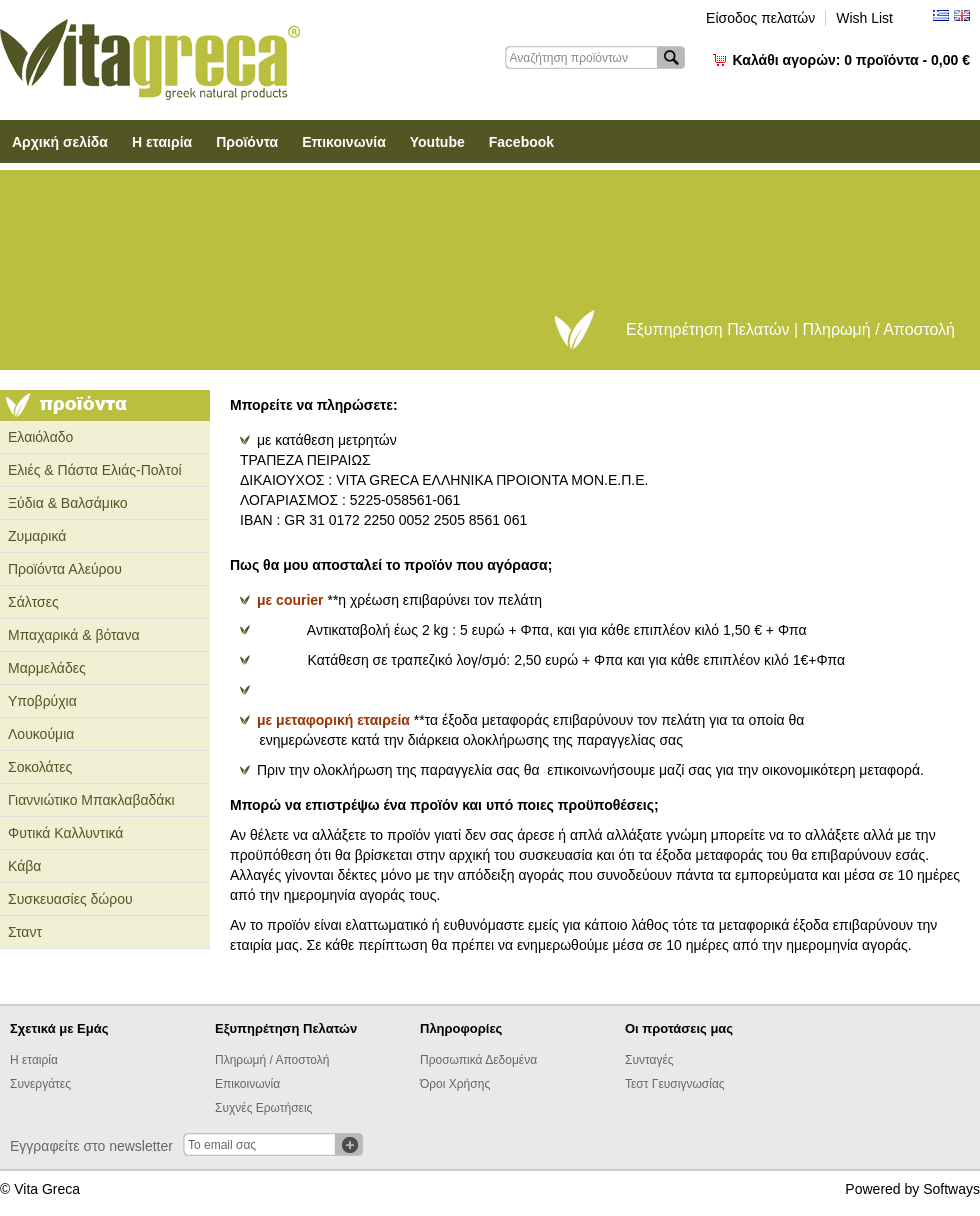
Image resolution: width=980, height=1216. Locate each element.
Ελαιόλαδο (40, 437)
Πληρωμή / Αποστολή (272, 1060)
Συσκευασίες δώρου (70, 899)
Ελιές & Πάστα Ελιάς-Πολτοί (95, 470)
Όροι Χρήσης (455, 1084)
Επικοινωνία (344, 142)
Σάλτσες (33, 602)
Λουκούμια (41, 734)
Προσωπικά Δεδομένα (478, 1060)
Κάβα (24, 866)
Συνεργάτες (40, 1084)
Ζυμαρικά (37, 536)
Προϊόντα (247, 142)
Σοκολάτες (40, 767)
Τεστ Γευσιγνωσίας (675, 1084)
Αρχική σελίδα (60, 142)
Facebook (521, 142)
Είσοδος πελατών (760, 18)
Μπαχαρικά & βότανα (74, 635)
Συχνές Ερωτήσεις (263, 1108)
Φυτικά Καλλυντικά (65, 833)
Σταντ (25, 932)
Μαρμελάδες (47, 668)
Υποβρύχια (42, 701)
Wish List (864, 18)
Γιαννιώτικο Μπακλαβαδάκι (91, 800)
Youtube (437, 142)
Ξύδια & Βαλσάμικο (68, 503)
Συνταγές (649, 1060)
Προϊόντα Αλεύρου (65, 569)
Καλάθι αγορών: (851, 60)
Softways (951, 1189)
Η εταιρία (162, 142)
